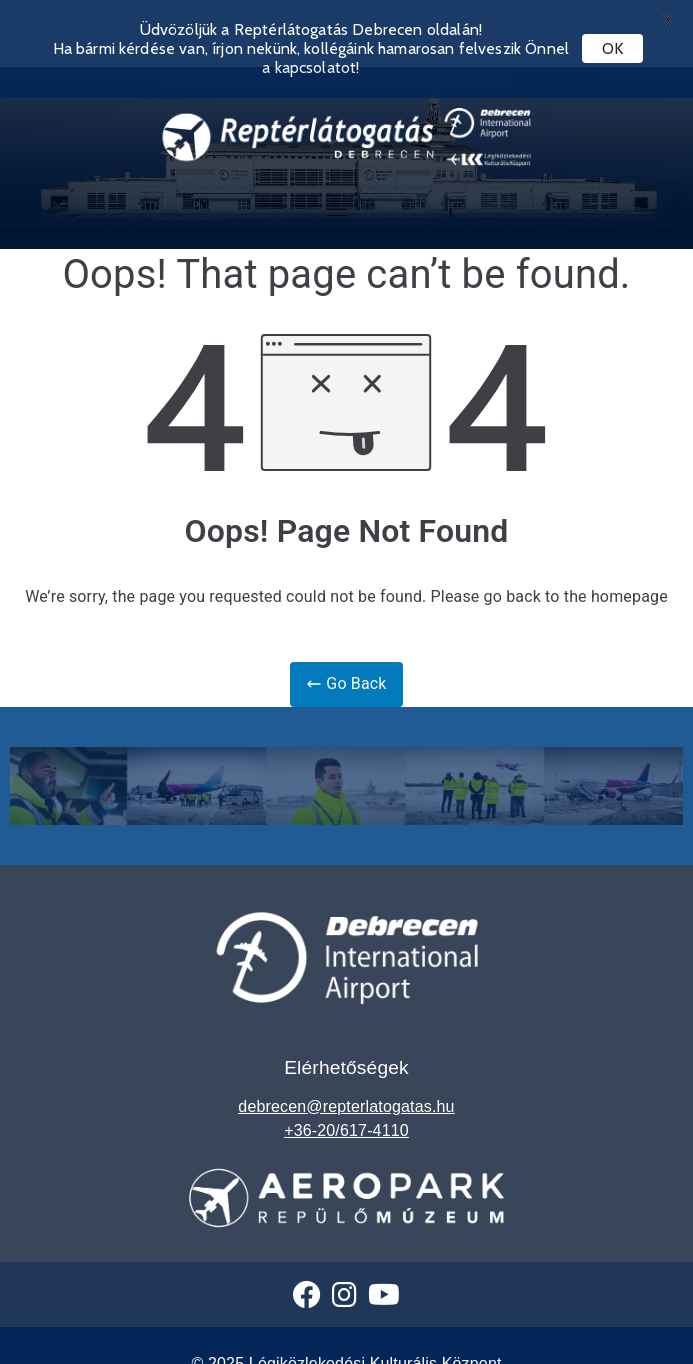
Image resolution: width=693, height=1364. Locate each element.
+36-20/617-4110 (346, 1110)
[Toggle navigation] (337, 190)
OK (612, 48)
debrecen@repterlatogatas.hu (346, 1086)
